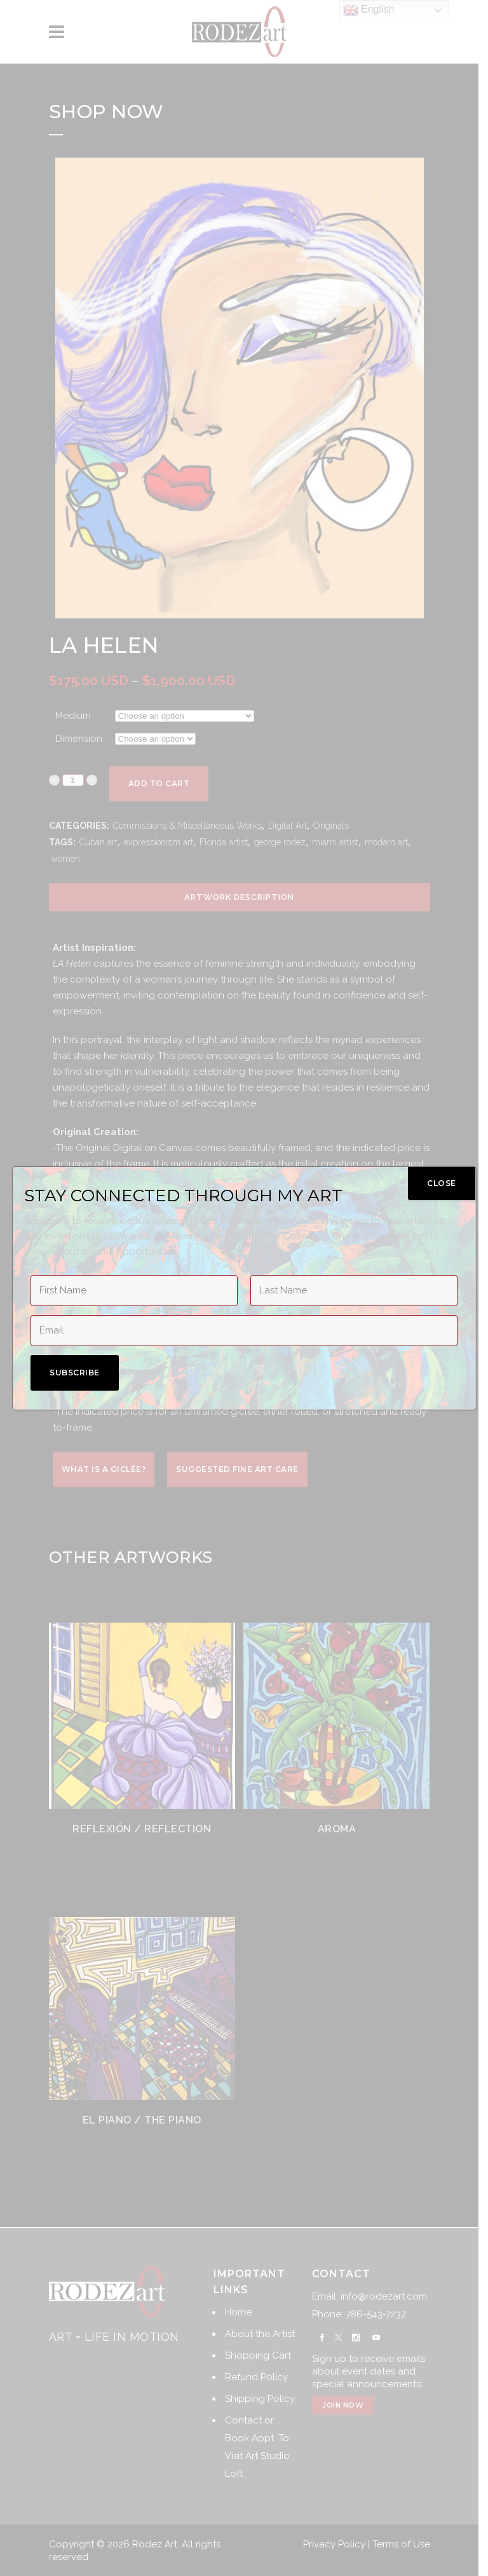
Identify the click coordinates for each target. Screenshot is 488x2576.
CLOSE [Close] (441, 1183)
